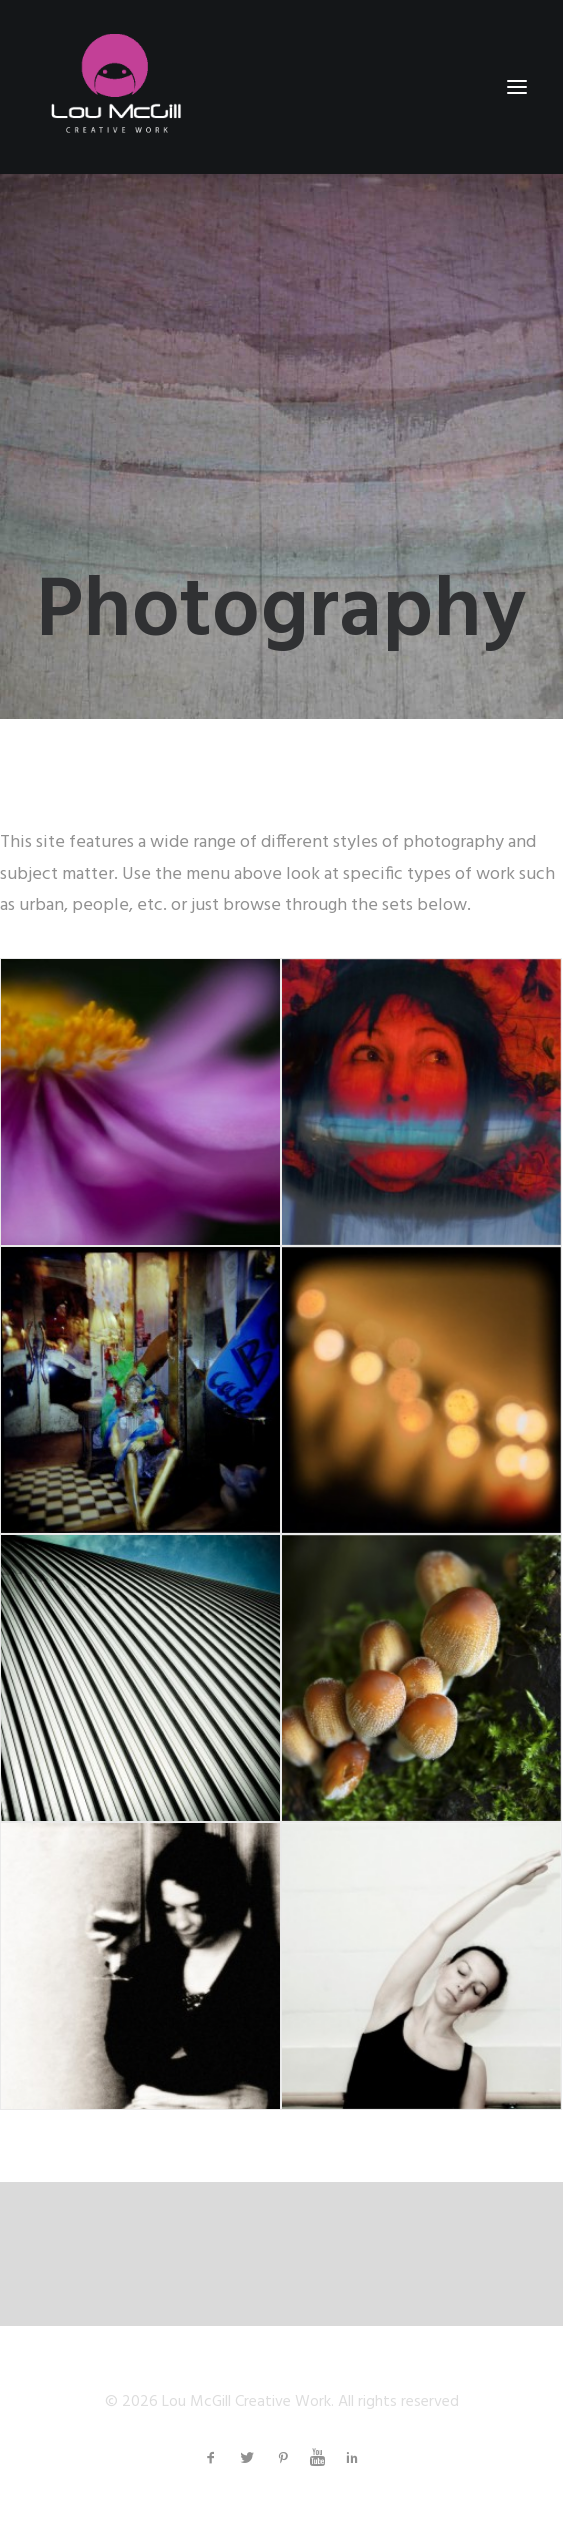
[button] (517, 87)
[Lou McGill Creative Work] (113, 87)
